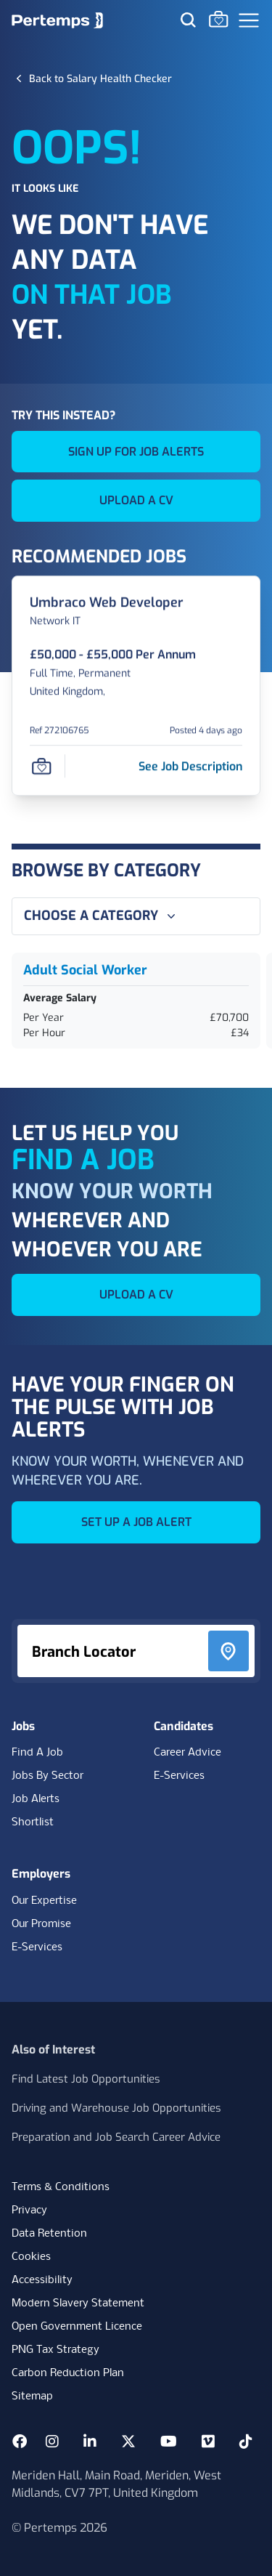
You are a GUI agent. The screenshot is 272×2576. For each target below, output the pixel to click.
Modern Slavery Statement (78, 2303)
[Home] (57, 20)
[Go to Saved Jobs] (218, 18)
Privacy (29, 2210)
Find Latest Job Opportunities (86, 2079)
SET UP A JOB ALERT (136, 1522)
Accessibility (42, 2280)
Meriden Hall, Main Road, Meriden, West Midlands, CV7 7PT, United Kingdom (116, 2484)
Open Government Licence (77, 2327)
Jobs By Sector (47, 1776)
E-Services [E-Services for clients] (37, 1947)
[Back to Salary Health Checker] (100, 78)
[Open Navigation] (248, 20)
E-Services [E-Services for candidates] (179, 1776)
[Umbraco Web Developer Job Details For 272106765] (107, 603)
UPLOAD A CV (136, 500)
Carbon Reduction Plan (68, 2373)
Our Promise (41, 1924)
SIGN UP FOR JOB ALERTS (136, 451)
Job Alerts (35, 1799)
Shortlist (33, 1822)
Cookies (31, 2257)
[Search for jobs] (187, 19)
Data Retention (49, 2234)
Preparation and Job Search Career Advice (116, 2137)
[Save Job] (41, 766)
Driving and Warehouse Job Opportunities (116, 2108)
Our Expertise (44, 1901)
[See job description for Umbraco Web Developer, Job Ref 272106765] (190, 766)
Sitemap (32, 2396)
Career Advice (187, 1753)
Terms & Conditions (61, 2187)
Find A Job (37, 1753)
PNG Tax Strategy (55, 2350)
